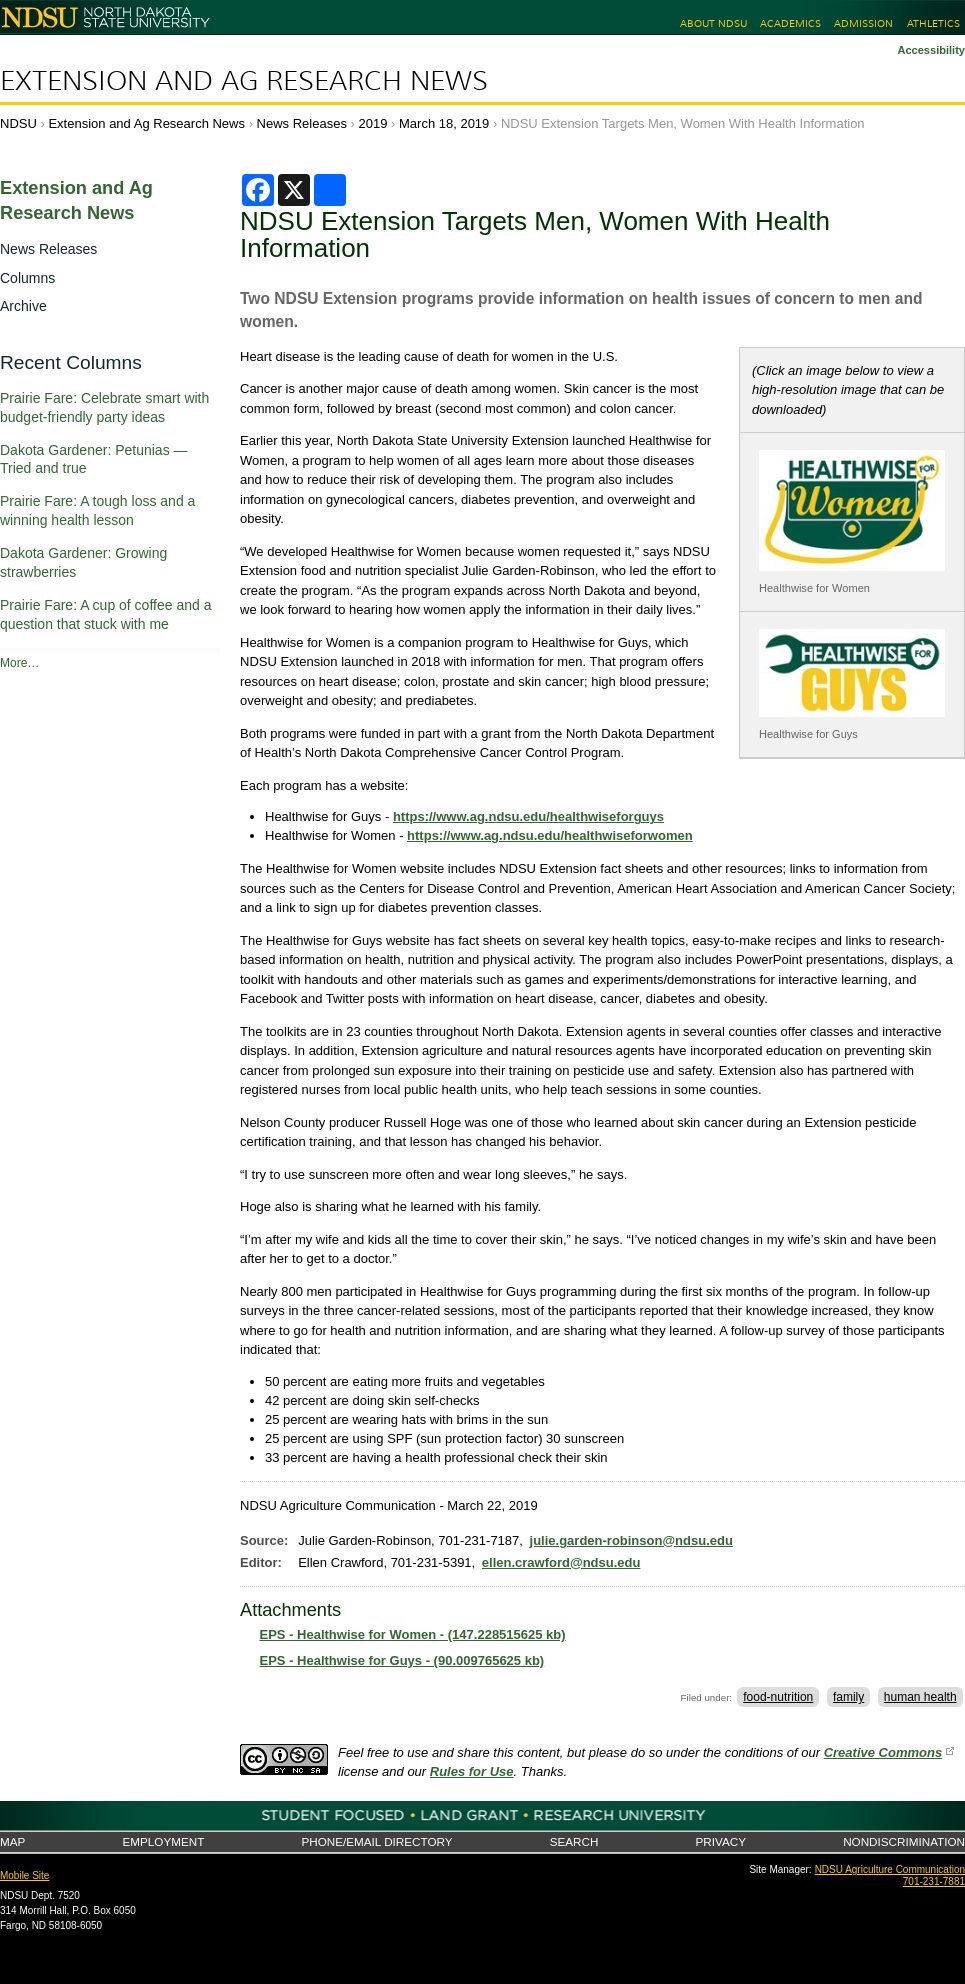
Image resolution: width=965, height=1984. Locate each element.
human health (920, 1697)
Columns (27, 278)
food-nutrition (778, 1697)
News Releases (302, 123)
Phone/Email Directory (376, 1841)
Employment (163, 1841)
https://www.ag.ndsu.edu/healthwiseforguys (528, 816)
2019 (373, 123)
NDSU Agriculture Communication (890, 1869)
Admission (863, 23)
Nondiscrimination (904, 1841)
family (848, 1697)
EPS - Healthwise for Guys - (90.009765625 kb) (402, 1660)
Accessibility (931, 50)
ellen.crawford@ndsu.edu (561, 1562)
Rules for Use (472, 1771)
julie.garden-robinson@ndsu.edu (631, 1540)
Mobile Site (24, 1875)
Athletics (933, 23)
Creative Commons (883, 1752)
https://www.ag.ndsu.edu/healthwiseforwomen (550, 835)
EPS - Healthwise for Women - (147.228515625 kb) (413, 1634)
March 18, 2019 (444, 123)
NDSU (18, 123)
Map (12, 1841)
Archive (23, 306)
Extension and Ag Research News (244, 81)
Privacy (721, 1841)
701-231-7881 (934, 1881)
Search (574, 1841)
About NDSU (713, 23)
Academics (790, 23)
